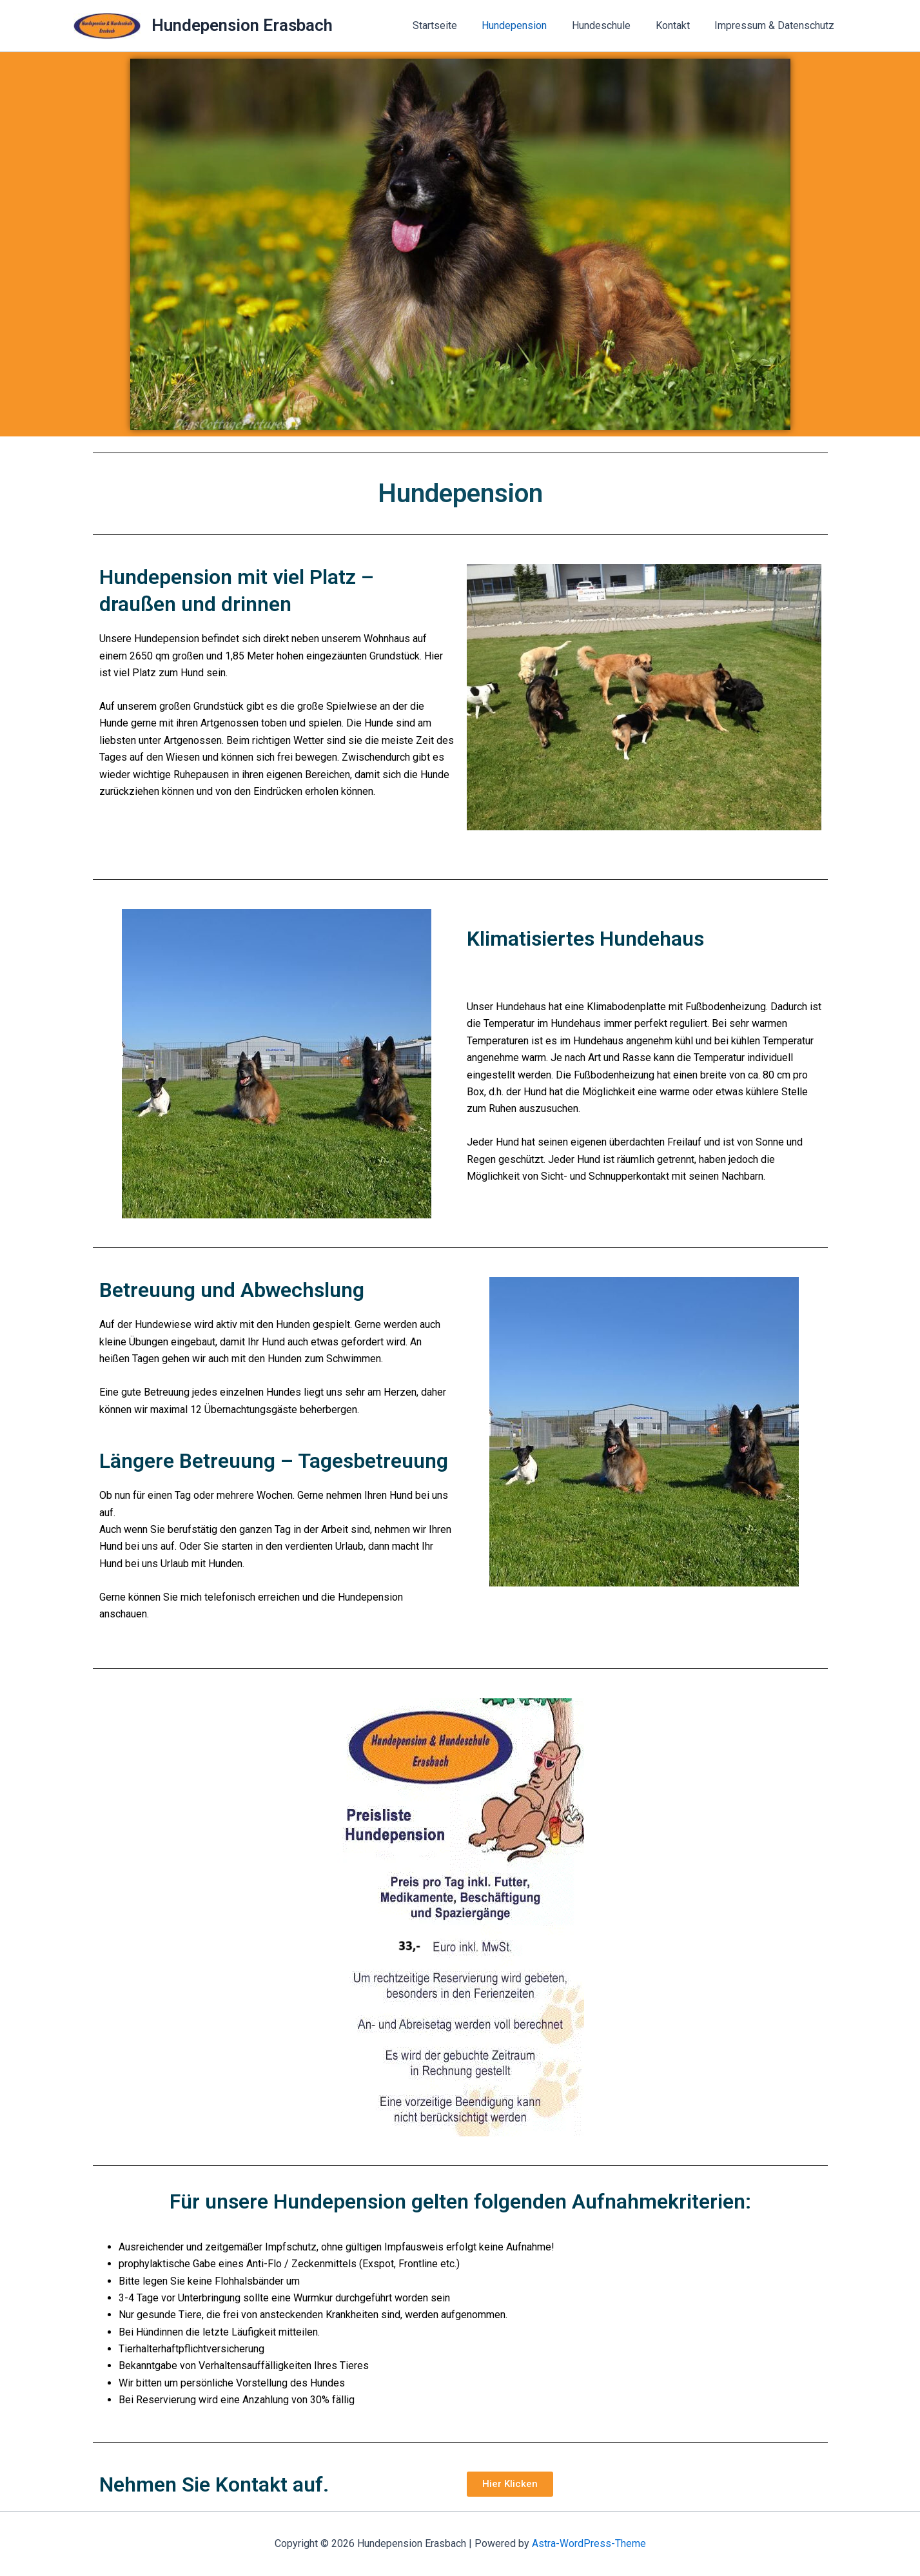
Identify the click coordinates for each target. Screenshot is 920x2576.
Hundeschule (612, 25)
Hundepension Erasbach (242, 25)
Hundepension (529, 25)
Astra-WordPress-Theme (589, 2543)
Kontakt (679, 25)
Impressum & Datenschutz (777, 25)
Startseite (454, 25)
